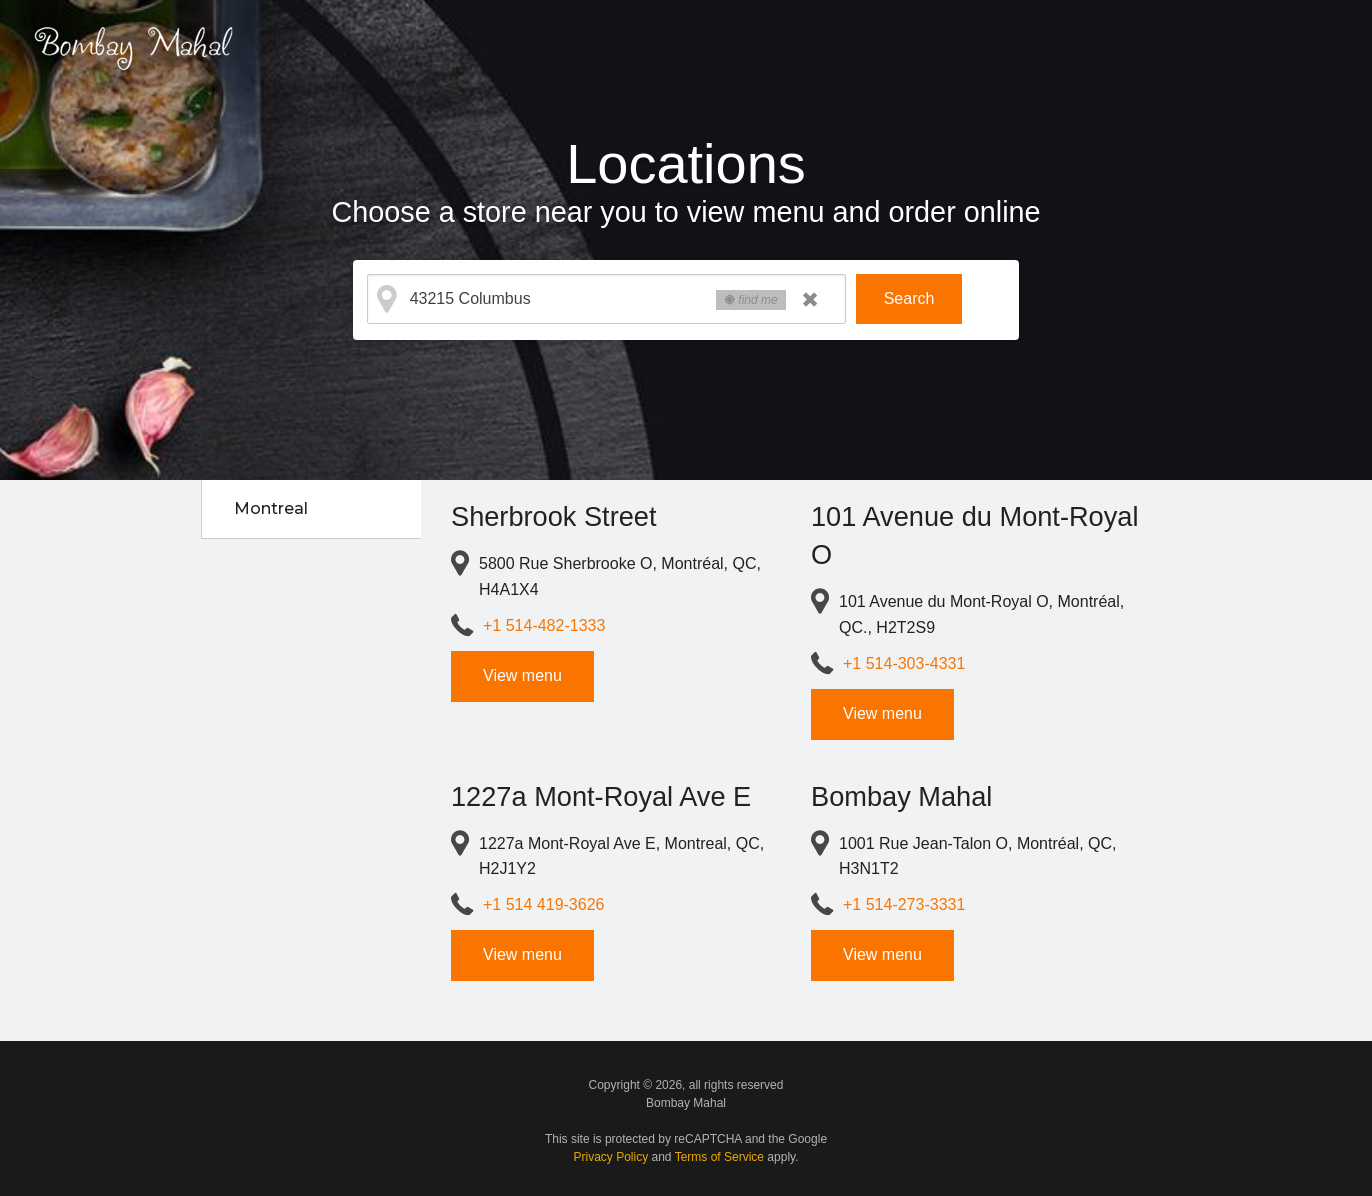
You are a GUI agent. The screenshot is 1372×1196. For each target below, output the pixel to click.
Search (909, 298)
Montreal (271, 508)
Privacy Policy (611, 1157)
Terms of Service (719, 1157)
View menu (522, 675)
